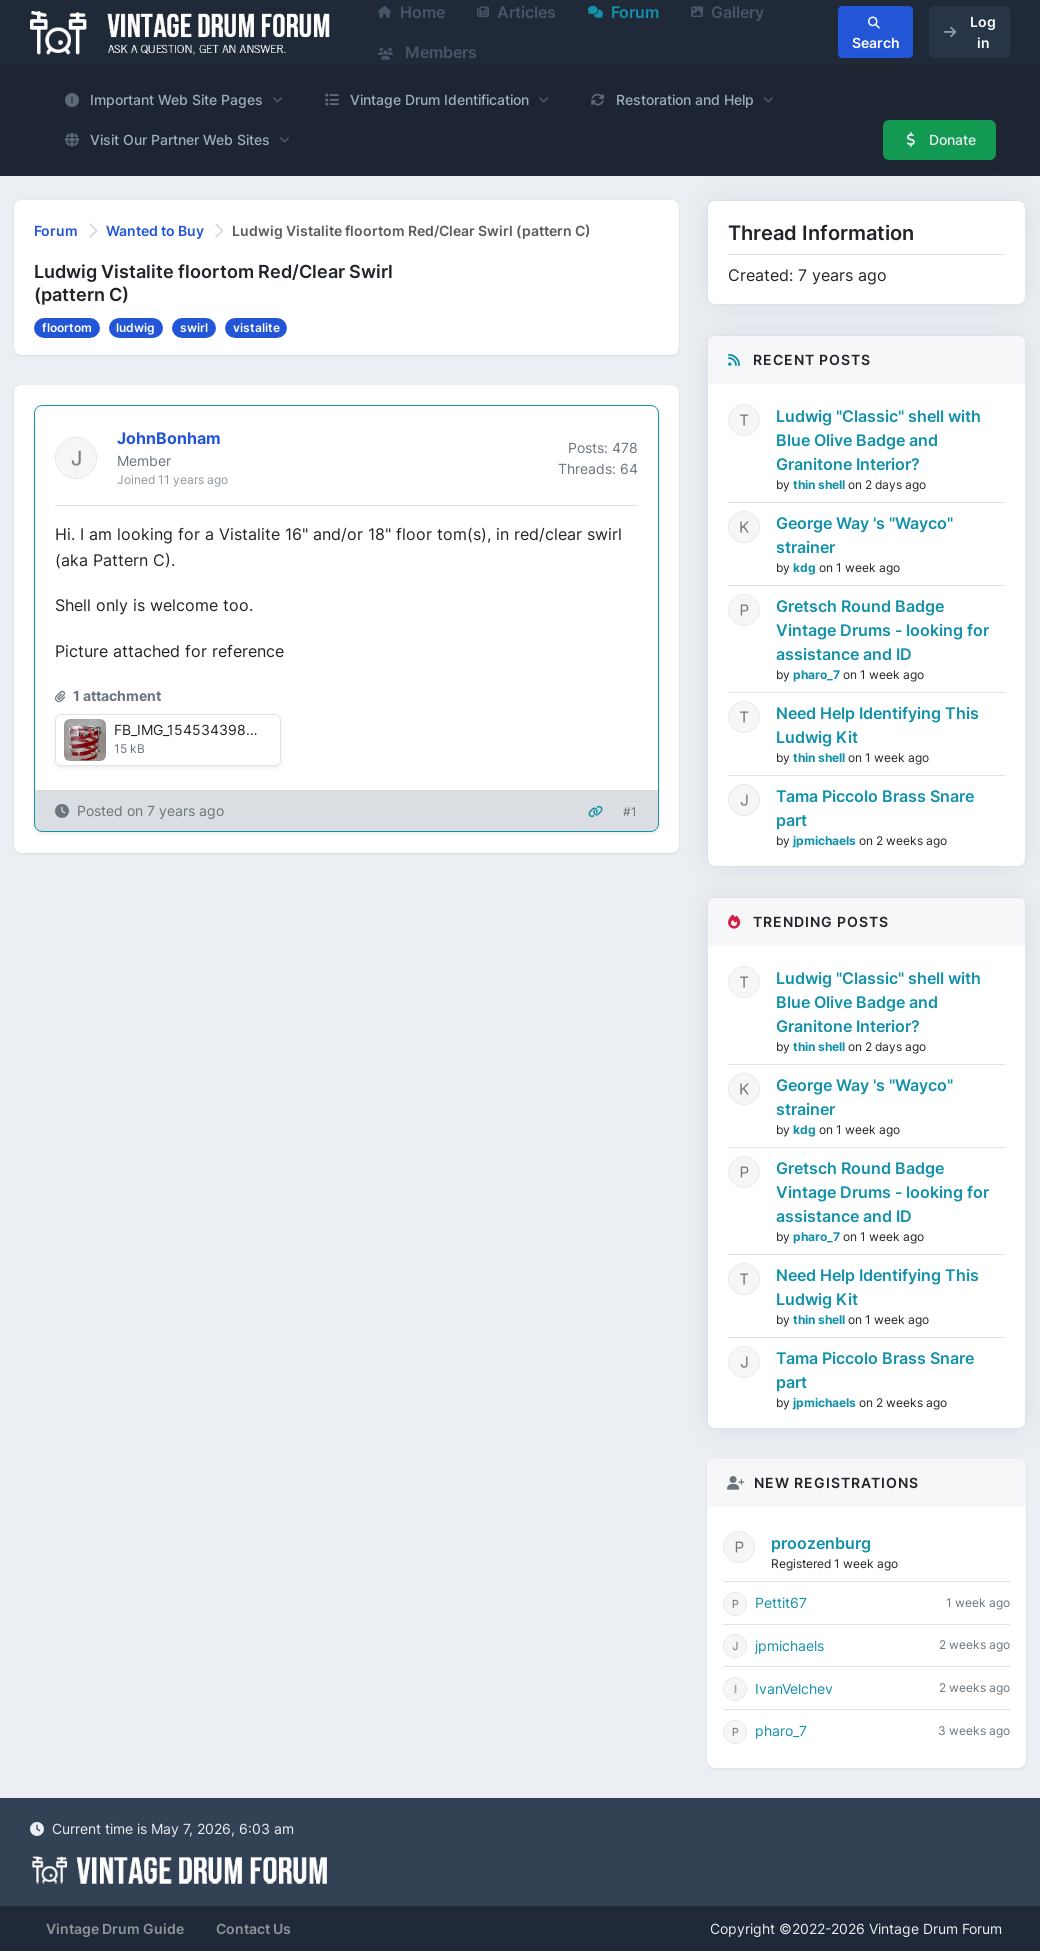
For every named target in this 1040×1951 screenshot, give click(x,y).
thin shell (820, 484)
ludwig (135, 327)
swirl (194, 327)
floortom (67, 327)
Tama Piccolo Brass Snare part (875, 808)
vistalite (256, 327)
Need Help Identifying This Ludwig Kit (877, 725)
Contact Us (253, 1928)
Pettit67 (781, 1602)
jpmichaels (826, 840)
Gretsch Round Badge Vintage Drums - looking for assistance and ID (882, 630)
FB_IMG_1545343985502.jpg (210, 729)
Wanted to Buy (155, 230)
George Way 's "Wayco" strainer (864, 535)
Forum (56, 230)
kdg (806, 567)
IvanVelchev (794, 1688)
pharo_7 (818, 674)
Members (427, 52)
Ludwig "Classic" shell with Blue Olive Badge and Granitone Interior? (878, 440)
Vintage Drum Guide (115, 1928)
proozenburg (821, 1543)
